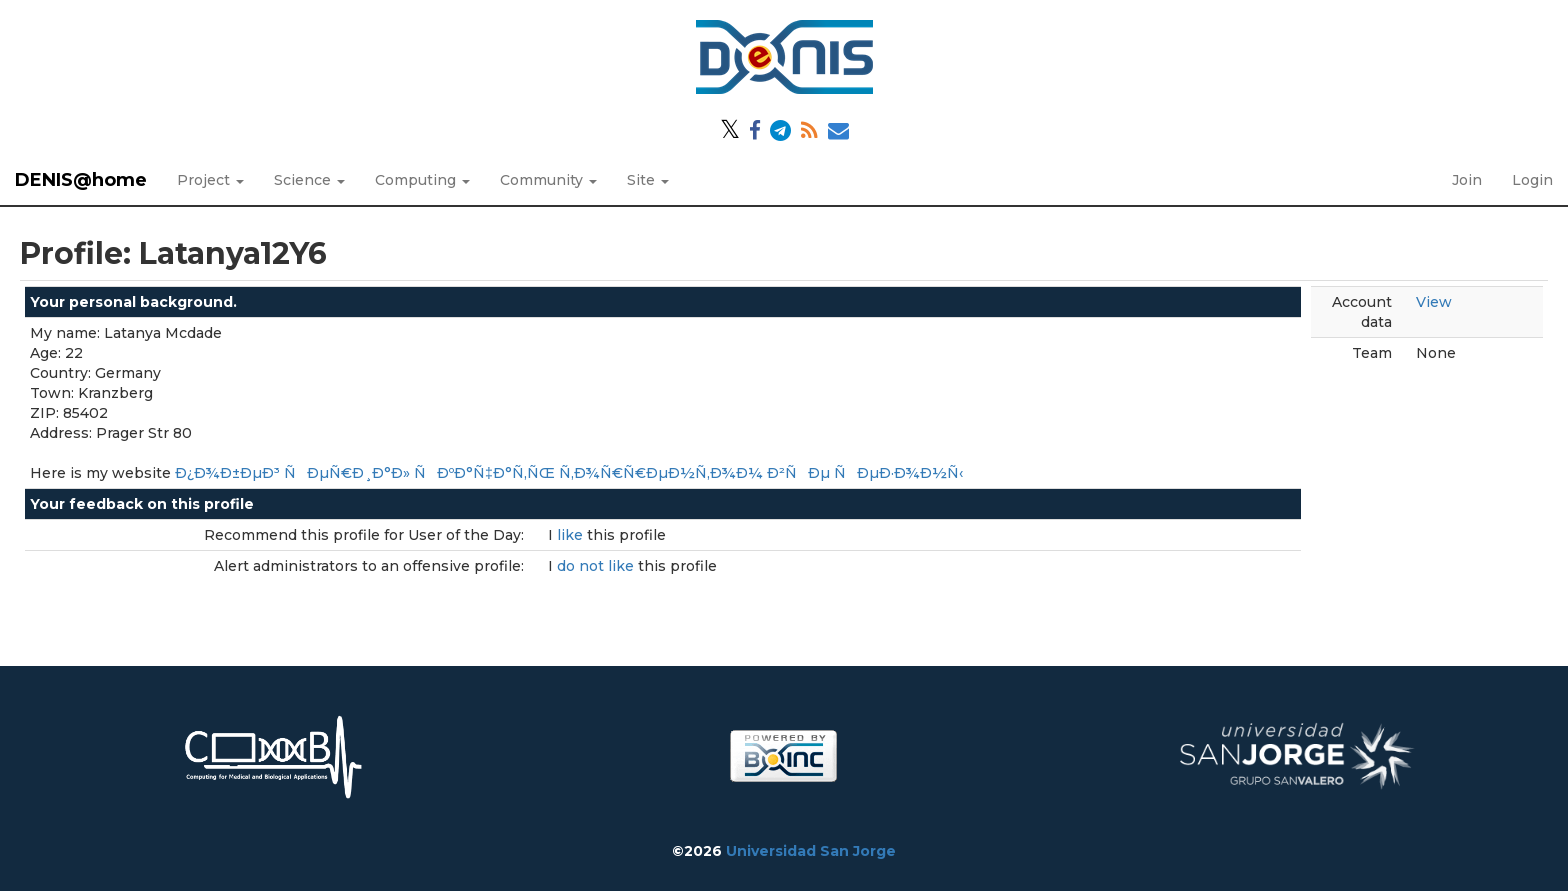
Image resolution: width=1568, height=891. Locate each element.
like (572, 535)
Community (548, 180)
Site (648, 180)
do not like (597, 566)
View (1434, 302)
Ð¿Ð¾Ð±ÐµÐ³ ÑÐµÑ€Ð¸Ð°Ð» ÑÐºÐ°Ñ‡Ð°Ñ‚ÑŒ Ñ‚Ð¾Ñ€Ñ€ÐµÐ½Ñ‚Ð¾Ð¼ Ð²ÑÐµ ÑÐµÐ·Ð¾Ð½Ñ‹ (569, 473)
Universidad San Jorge (811, 851)
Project (210, 180)
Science (309, 180)
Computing (422, 180)
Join (1467, 180)
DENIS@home (81, 180)
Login (1532, 180)
